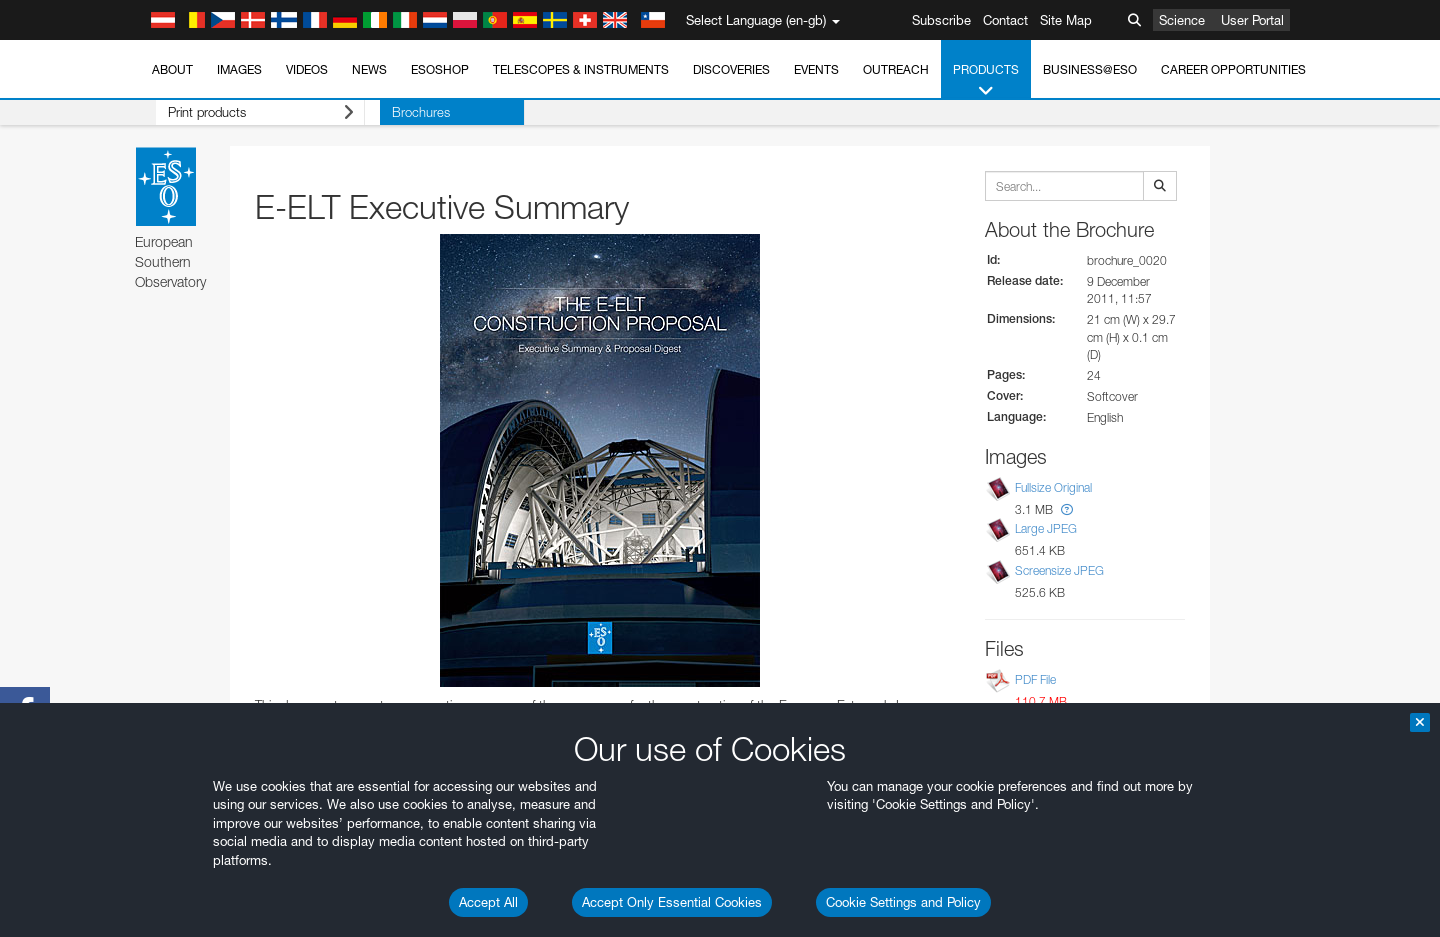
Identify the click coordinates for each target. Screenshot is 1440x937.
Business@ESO (1090, 69)
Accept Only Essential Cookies (672, 902)
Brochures (390, 112)
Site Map (1066, 20)
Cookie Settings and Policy (903, 902)
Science (1182, 20)
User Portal (1252, 20)
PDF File (1035, 679)
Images (239, 69)
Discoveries (731, 69)
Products (986, 81)
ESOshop (440, 69)
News (369, 69)
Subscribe (941, 20)
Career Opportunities (1233, 69)
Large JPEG (1046, 529)
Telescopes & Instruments (581, 69)
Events (816, 69)
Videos (307, 69)
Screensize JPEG (1059, 570)
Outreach (896, 69)
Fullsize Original (1053, 487)
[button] (1067, 509)
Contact (1005, 20)
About (172, 69)
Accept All (488, 902)
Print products (245, 112)
